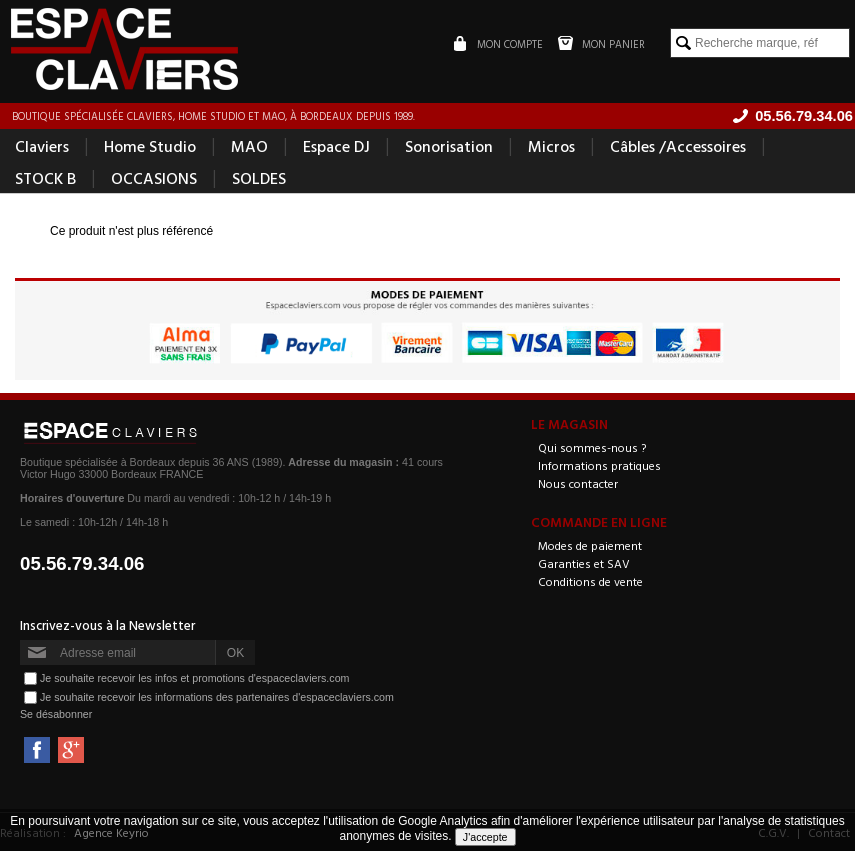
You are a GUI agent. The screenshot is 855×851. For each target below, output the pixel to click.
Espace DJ (336, 146)
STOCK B (45, 178)
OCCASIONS (154, 178)
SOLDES (259, 178)
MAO (249, 146)
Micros (551, 146)
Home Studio (150, 146)
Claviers (42, 146)
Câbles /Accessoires (678, 146)
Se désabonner (56, 714)
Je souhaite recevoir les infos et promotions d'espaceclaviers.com (194, 678)
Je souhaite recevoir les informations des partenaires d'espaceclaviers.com (217, 697)
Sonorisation (449, 146)
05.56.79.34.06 (82, 563)
